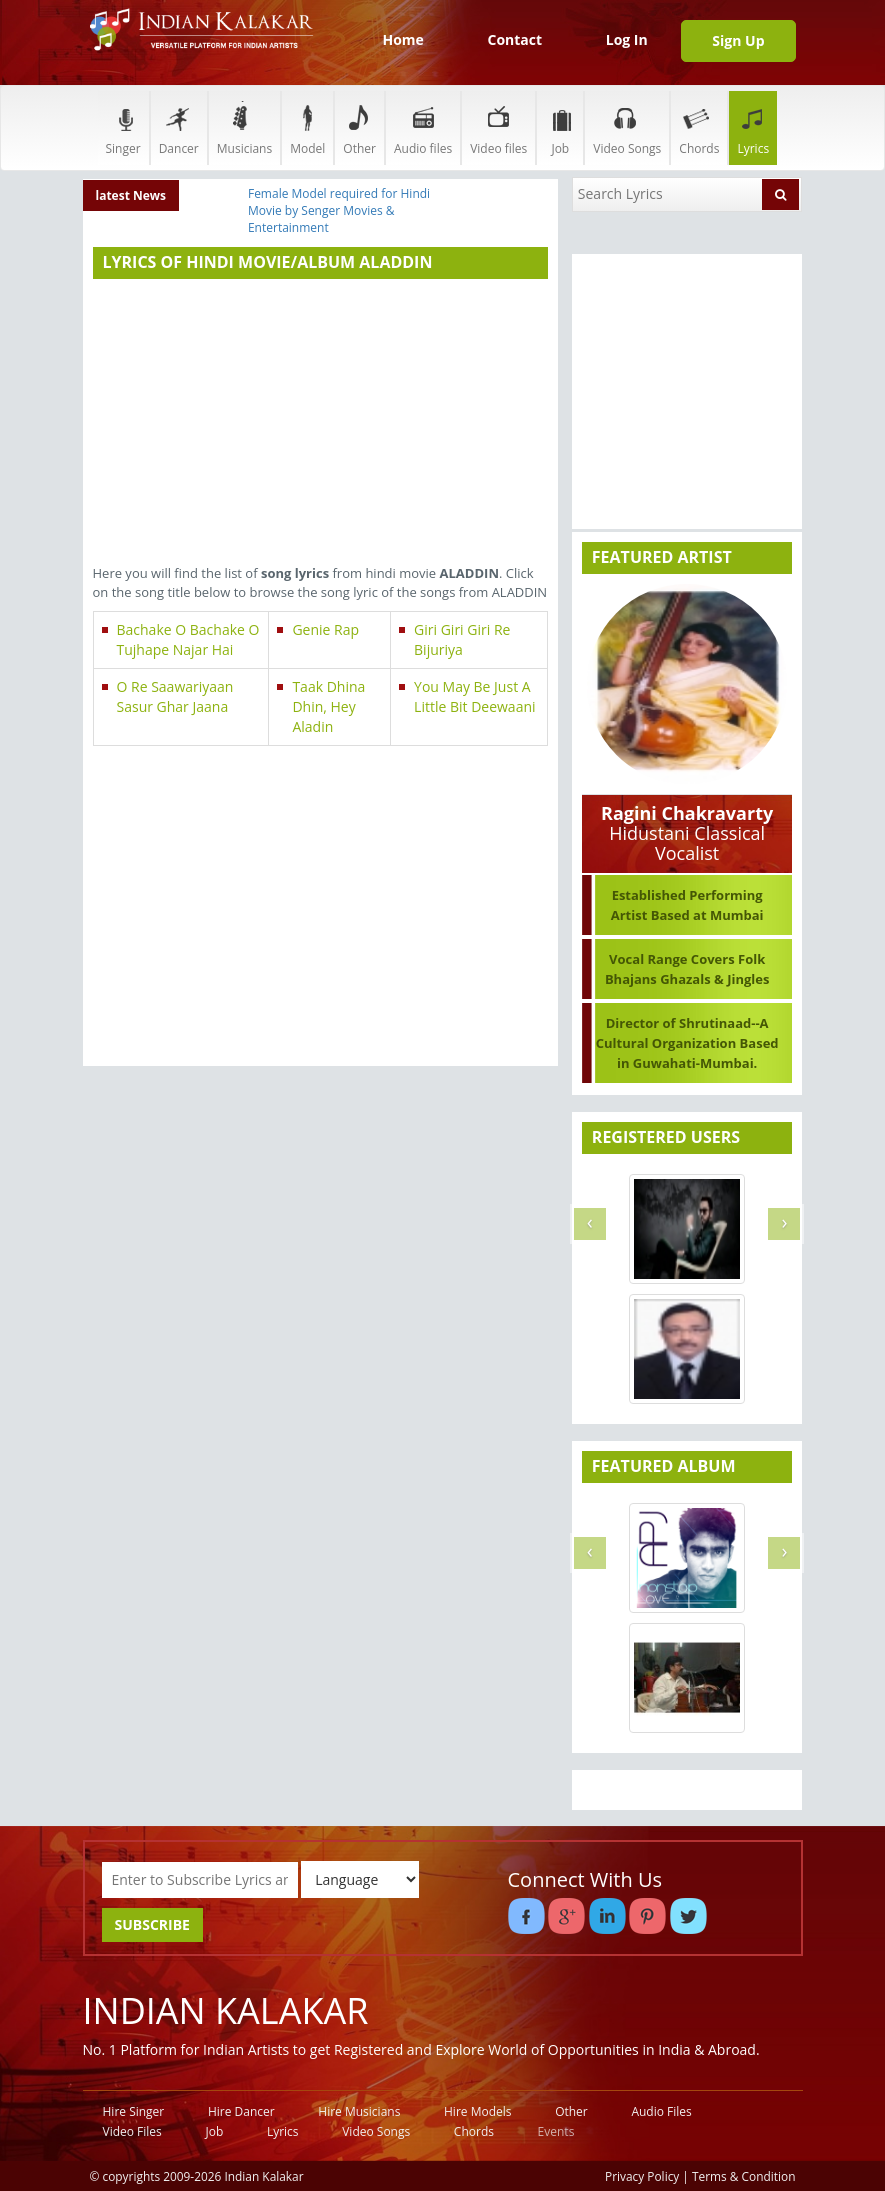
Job (560, 127)
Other (359, 127)
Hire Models (477, 2111)
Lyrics (753, 127)
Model (307, 127)
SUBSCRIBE (152, 1924)
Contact (514, 39)
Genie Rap (325, 629)
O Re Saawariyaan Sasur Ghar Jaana (175, 696)
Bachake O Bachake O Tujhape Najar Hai (188, 639)
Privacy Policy (642, 2176)
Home (402, 39)
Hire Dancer (241, 2111)
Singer (123, 127)
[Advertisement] (320, 424)
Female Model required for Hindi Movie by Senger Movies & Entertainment (339, 210)
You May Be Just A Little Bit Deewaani (474, 696)
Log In (627, 39)
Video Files (132, 2131)
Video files (498, 127)
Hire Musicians (359, 2111)
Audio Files (661, 2111)
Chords (699, 127)
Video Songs (627, 127)
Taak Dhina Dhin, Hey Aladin (328, 706)
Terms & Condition (744, 2176)
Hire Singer (134, 2111)
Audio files (423, 127)
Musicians (244, 127)
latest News (131, 195)
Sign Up (738, 40)
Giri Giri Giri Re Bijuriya (462, 639)
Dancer (179, 127)
